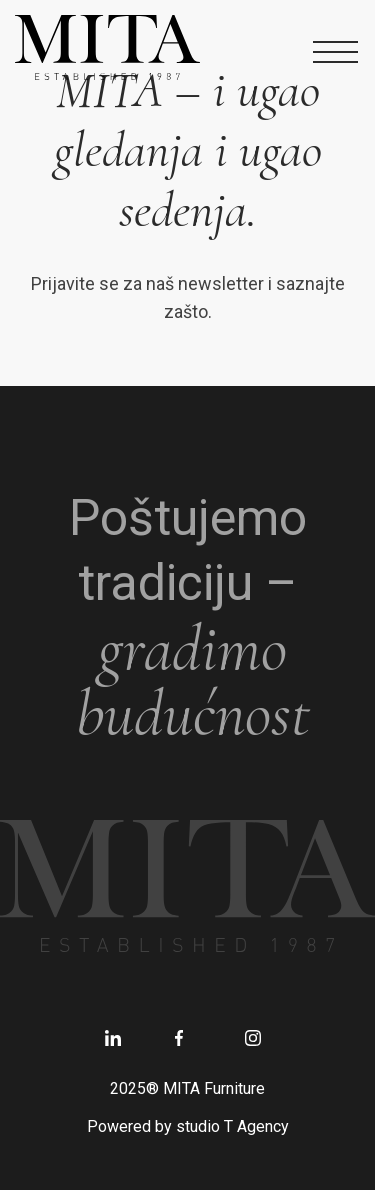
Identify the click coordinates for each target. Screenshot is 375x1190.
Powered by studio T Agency (188, 1126)
